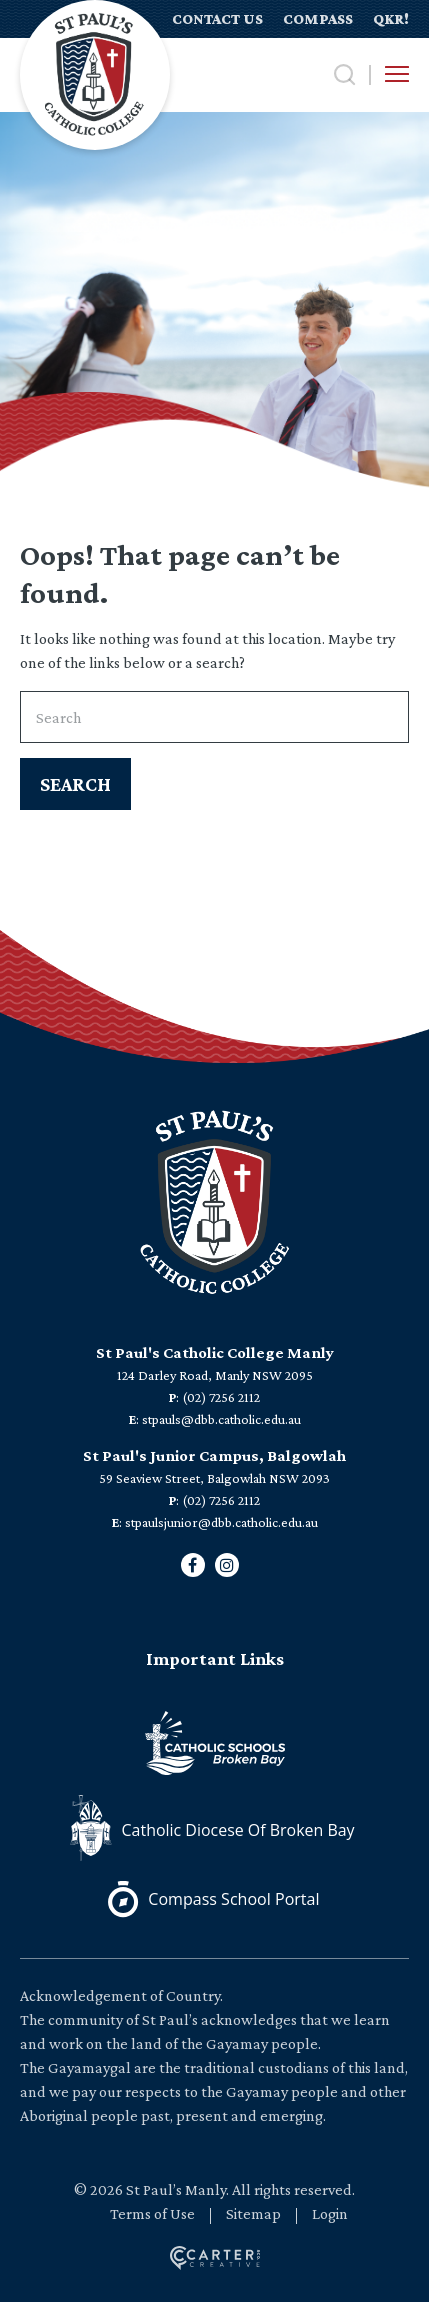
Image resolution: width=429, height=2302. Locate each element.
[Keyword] (214, 717)
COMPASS (318, 19)
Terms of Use (152, 2213)
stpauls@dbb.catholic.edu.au (221, 1419)
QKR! (391, 19)
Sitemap (253, 2213)
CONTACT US (217, 19)
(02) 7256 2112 (221, 1397)
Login (330, 2213)
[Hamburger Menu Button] (397, 74)
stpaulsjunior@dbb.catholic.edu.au (221, 1522)
